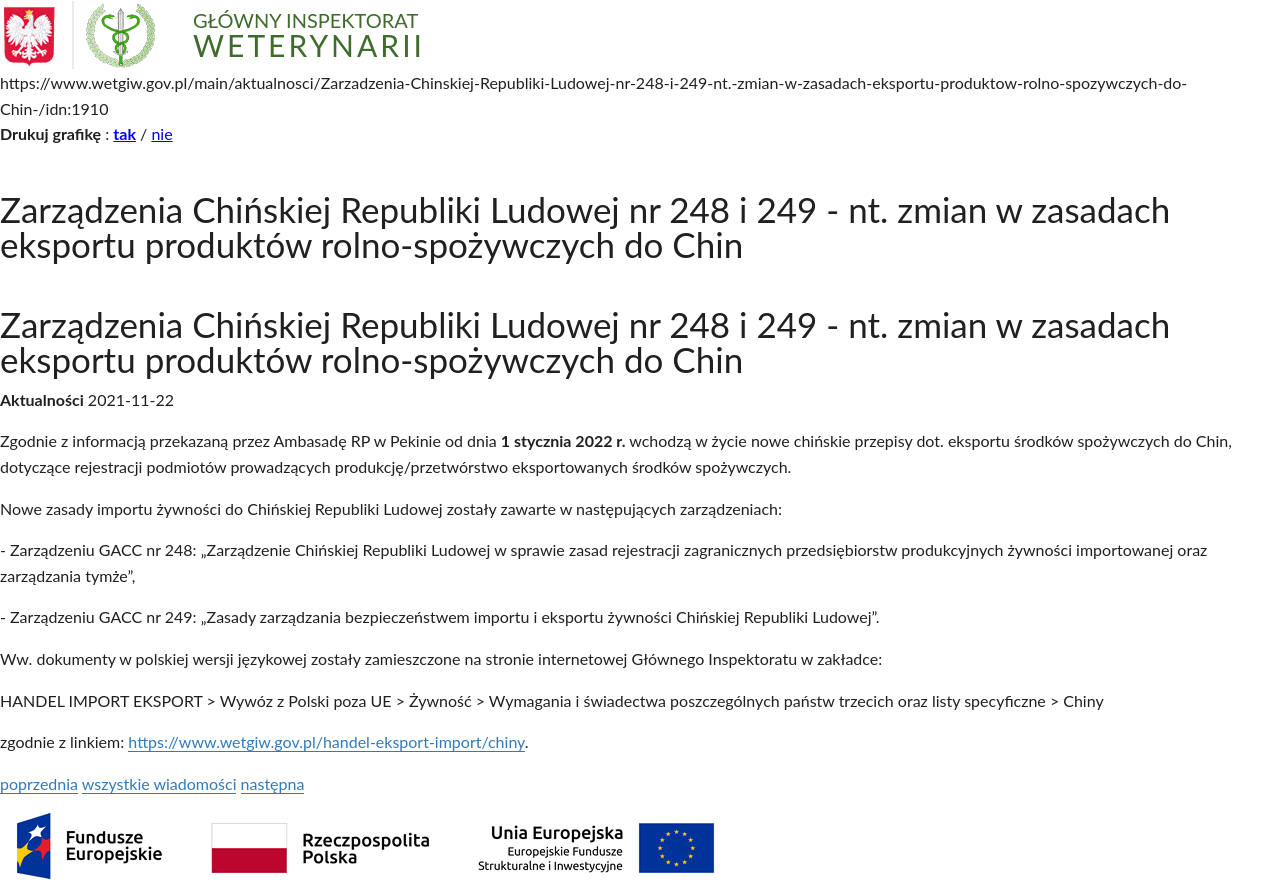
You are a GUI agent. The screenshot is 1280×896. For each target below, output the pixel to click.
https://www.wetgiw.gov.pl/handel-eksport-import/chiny (326, 741)
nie (161, 133)
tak (124, 133)
